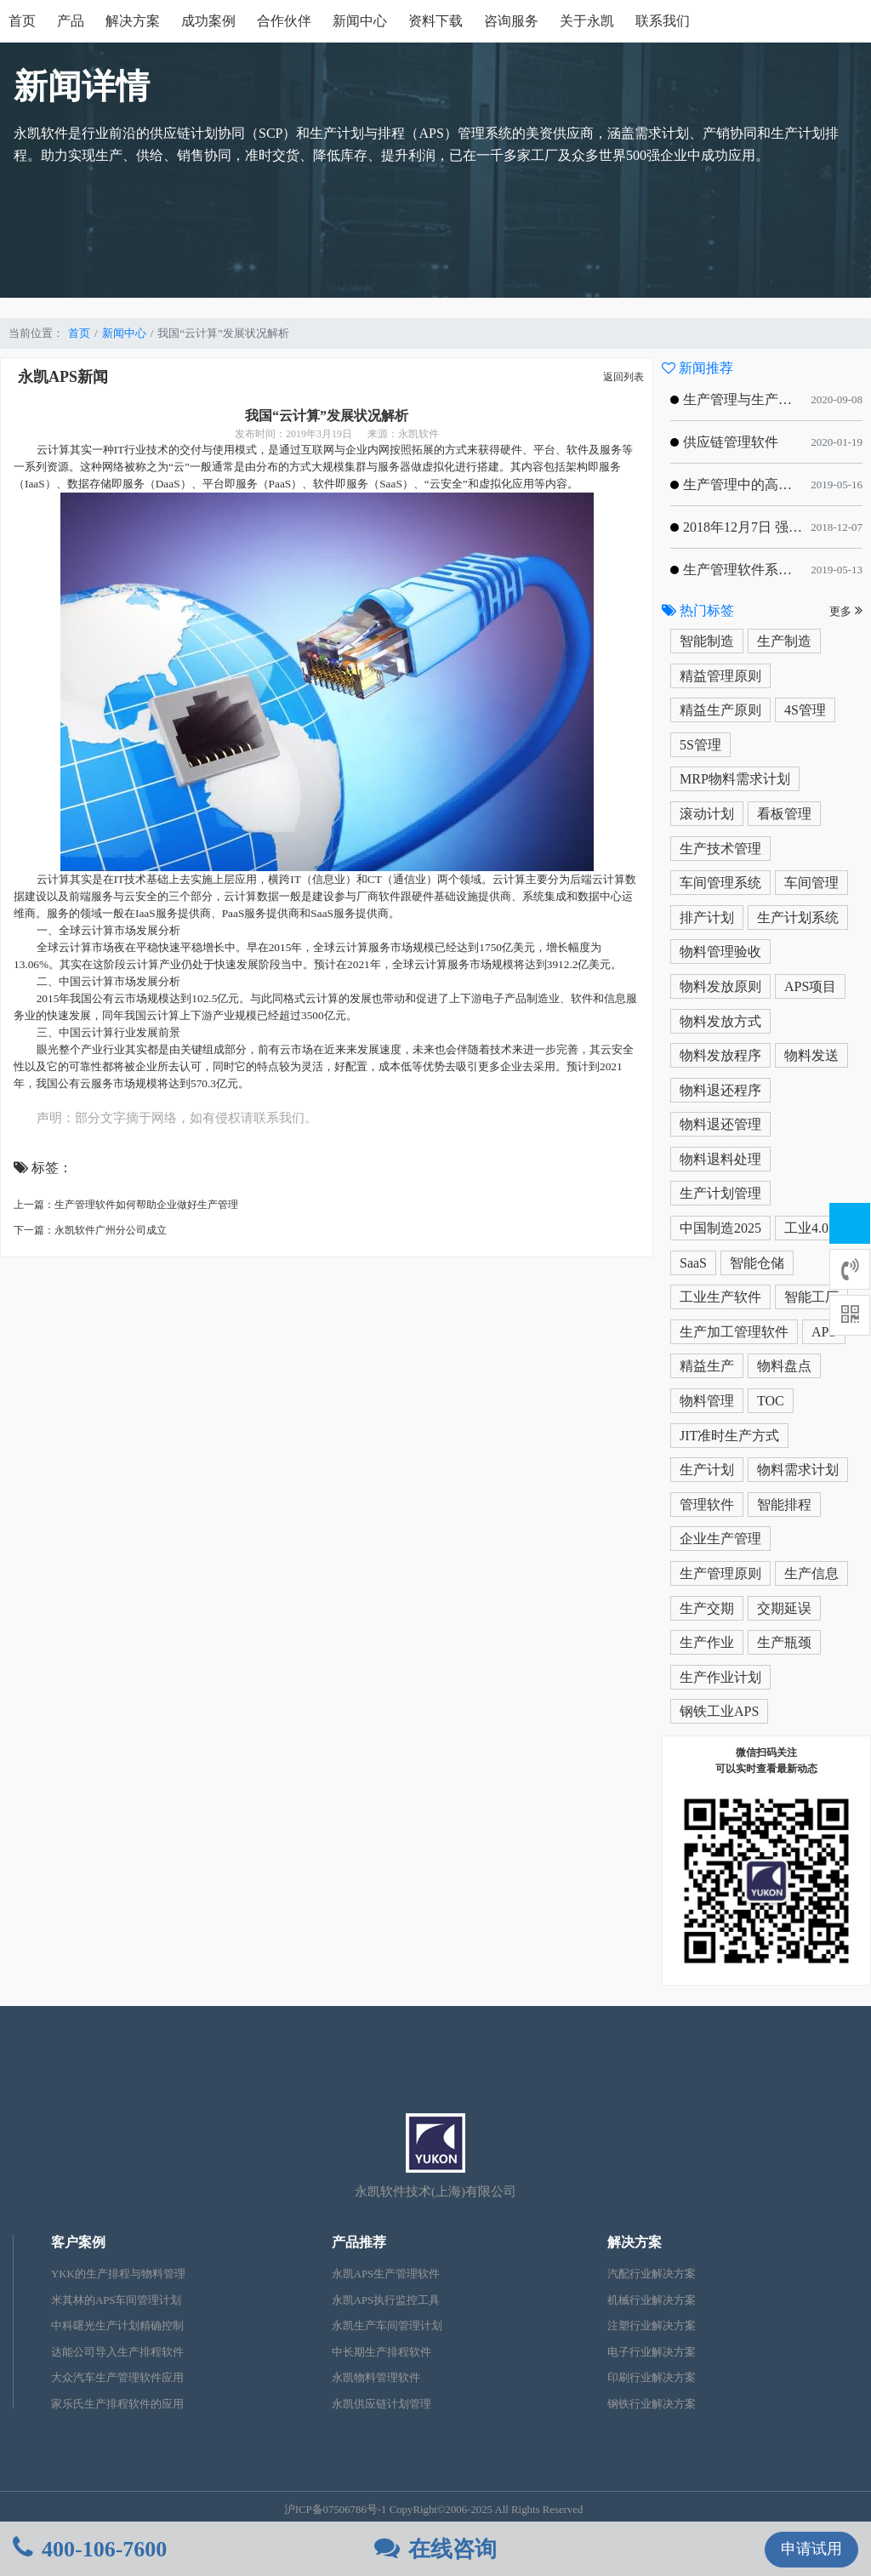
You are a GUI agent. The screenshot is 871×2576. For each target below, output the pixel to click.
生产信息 (811, 1573)
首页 (22, 21)
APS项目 (810, 986)
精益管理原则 (720, 676)
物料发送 (811, 1055)
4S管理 (805, 710)
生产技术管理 (720, 848)
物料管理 (707, 1400)
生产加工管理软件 (734, 1332)
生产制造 (784, 641)
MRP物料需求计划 (735, 779)
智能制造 (707, 641)
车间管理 (811, 882)
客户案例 (78, 2242)
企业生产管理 (720, 1538)
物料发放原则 (720, 986)
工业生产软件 (720, 1297)
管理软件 (707, 1504)
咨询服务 (511, 21)
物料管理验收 (720, 951)
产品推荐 (359, 2242)
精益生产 (707, 1366)
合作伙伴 (284, 21)
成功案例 (208, 21)
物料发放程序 (720, 1055)
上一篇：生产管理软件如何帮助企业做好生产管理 (126, 1205)
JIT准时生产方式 (729, 1435)
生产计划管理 (720, 1193)
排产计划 (707, 917)
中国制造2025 (720, 1228)
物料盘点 (784, 1366)
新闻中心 (360, 21)
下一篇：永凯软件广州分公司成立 (90, 1230)
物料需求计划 (798, 1469)
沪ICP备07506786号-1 (335, 2510)
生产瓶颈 (784, 1642)
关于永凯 (587, 21)
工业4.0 (806, 1228)
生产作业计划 (720, 1677)
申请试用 (811, 2548)
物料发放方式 (720, 1021)
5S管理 (700, 745)
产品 (70, 21)
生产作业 (707, 1642)
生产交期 (707, 1608)
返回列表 (623, 377)
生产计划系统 (798, 917)
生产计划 (707, 1469)
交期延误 (784, 1608)
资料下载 (435, 21)
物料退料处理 (720, 1159)
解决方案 (132, 21)
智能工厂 (811, 1297)
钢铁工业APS (719, 1711)
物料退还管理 (720, 1124)
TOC (770, 1400)
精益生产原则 (720, 710)
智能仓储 (757, 1263)
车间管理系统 (720, 882)
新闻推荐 (697, 368)
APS (823, 1332)
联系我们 (662, 21)
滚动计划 (707, 813)
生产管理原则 (720, 1573)
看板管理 (784, 813)
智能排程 (784, 1504)
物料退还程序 (720, 1090)
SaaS (693, 1263)
